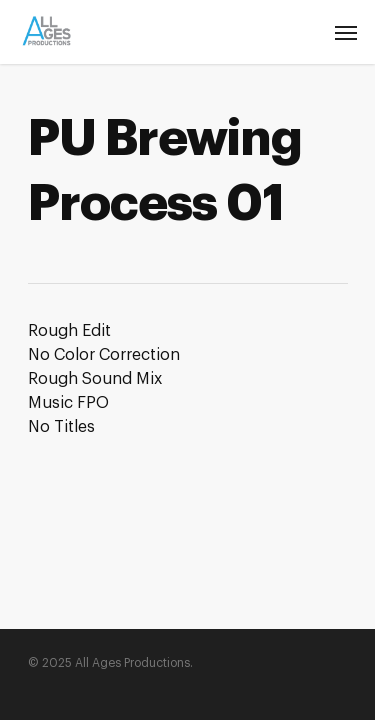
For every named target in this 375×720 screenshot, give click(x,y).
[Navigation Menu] (346, 32)
